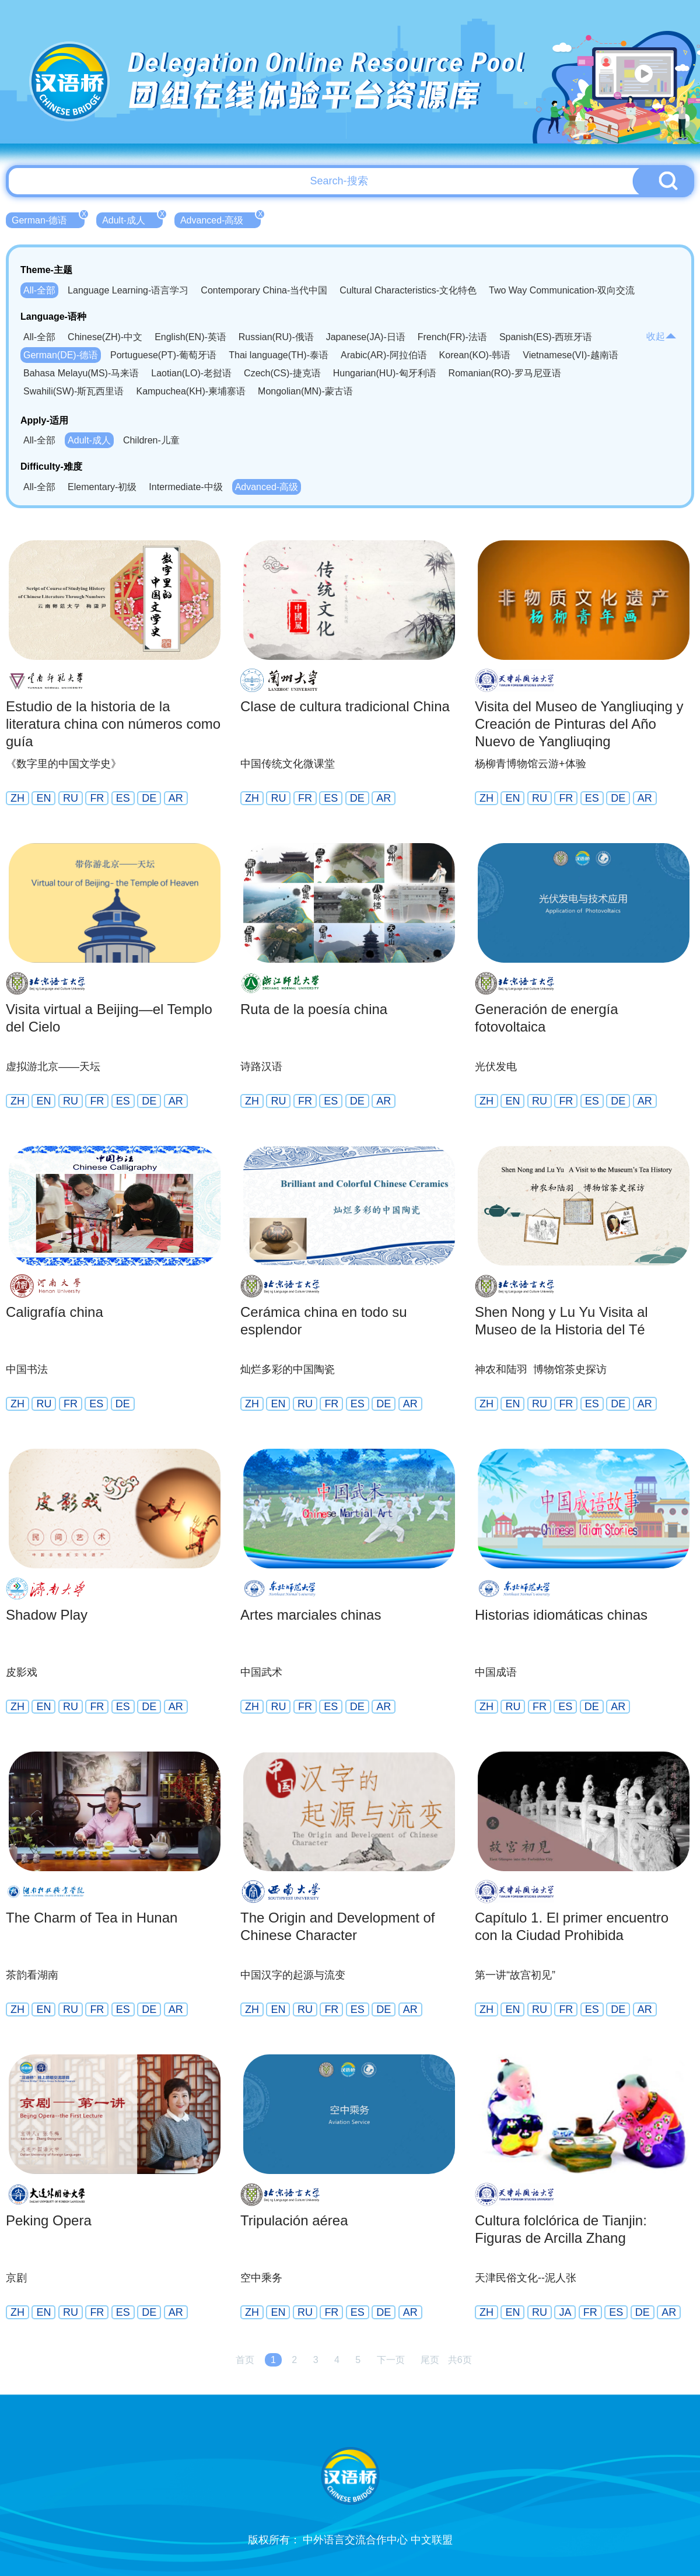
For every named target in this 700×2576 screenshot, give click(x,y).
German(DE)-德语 (60, 355)
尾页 (430, 2360)
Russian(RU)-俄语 (276, 337)
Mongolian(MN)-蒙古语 (305, 391)
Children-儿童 (151, 440)
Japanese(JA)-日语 (365, 337)
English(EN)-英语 (190, 337)
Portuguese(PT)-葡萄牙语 (163, 355)
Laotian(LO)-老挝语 (191, 373)
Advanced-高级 (220, 218)
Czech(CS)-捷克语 (282, 373)
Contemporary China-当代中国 (264, 290)
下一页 (391, 2360)
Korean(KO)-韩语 (475, 355)
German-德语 (48, 218)
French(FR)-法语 (452, 337)
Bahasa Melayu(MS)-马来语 (81, 373)
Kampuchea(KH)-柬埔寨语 (191, 391)
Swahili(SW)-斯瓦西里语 (73, 391)
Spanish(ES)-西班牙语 (545, 337)
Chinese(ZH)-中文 (105, 337)
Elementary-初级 (102, 487)
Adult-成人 (132, 218)
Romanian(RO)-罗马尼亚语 (505, 373)
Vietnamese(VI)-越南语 (570, 355)
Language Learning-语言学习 (128, 290)
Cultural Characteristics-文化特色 (408, 290)
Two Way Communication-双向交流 (562, 290)
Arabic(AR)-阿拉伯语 (384, 355)
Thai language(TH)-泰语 (278, 355)
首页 (245, 2360)
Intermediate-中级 (185, 487)
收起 (661, 336)
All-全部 (39, 290)
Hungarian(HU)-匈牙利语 (384, 373)
